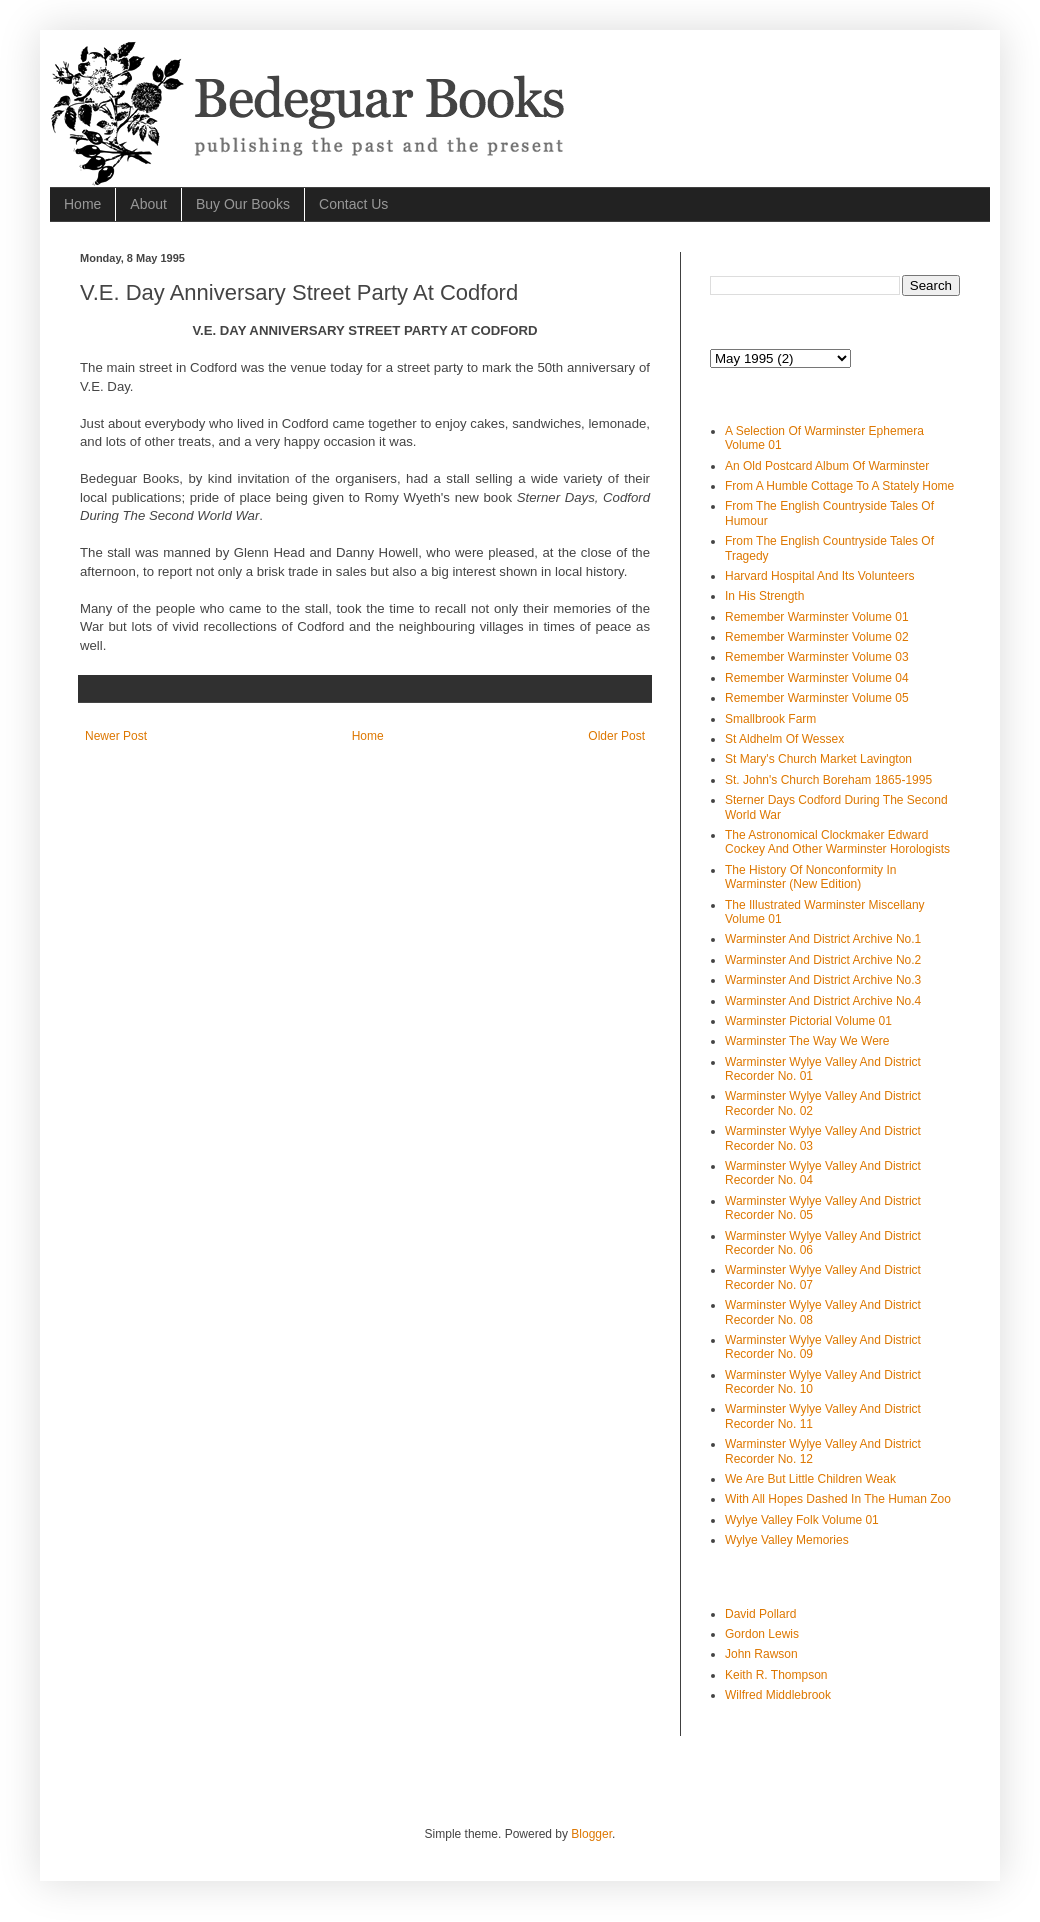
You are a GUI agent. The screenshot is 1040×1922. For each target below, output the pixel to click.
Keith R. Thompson (776, 1675)
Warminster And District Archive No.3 (823, 980)
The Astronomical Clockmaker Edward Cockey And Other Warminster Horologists (837, 842)
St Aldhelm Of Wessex (784, 739)
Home (82, 204)
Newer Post (116, 736)
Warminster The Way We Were (807, 1041)
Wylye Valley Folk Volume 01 (802, 1520)
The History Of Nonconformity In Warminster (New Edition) (810, 877)
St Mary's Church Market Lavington (818, 759)
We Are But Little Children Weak (810, 1479)
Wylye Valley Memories (787, 1540)
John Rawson (761, 1654)
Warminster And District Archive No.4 (823, 1001)
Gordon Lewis (762, 1634)
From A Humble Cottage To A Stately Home (839, 486)
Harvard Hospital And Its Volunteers (819, 576)
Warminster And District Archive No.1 (823, 939)
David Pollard (760, 1614)
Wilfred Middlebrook (778, 1695)
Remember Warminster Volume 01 (817, 617)
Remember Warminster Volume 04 (817, 678)
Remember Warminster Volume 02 (817, 637)
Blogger (591, 1834)
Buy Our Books (243, 204)
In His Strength (764, 596)
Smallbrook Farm (770, 719)
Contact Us (353, 204)
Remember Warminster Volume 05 (817, 698)
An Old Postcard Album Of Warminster (827, 466)
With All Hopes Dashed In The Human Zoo (838, 1499)
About (148, 204)
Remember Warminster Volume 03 (817, 657)
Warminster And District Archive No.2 (823, 960)
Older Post (616, 736)
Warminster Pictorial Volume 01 (808, 1021)
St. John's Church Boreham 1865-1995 (828, 780)
